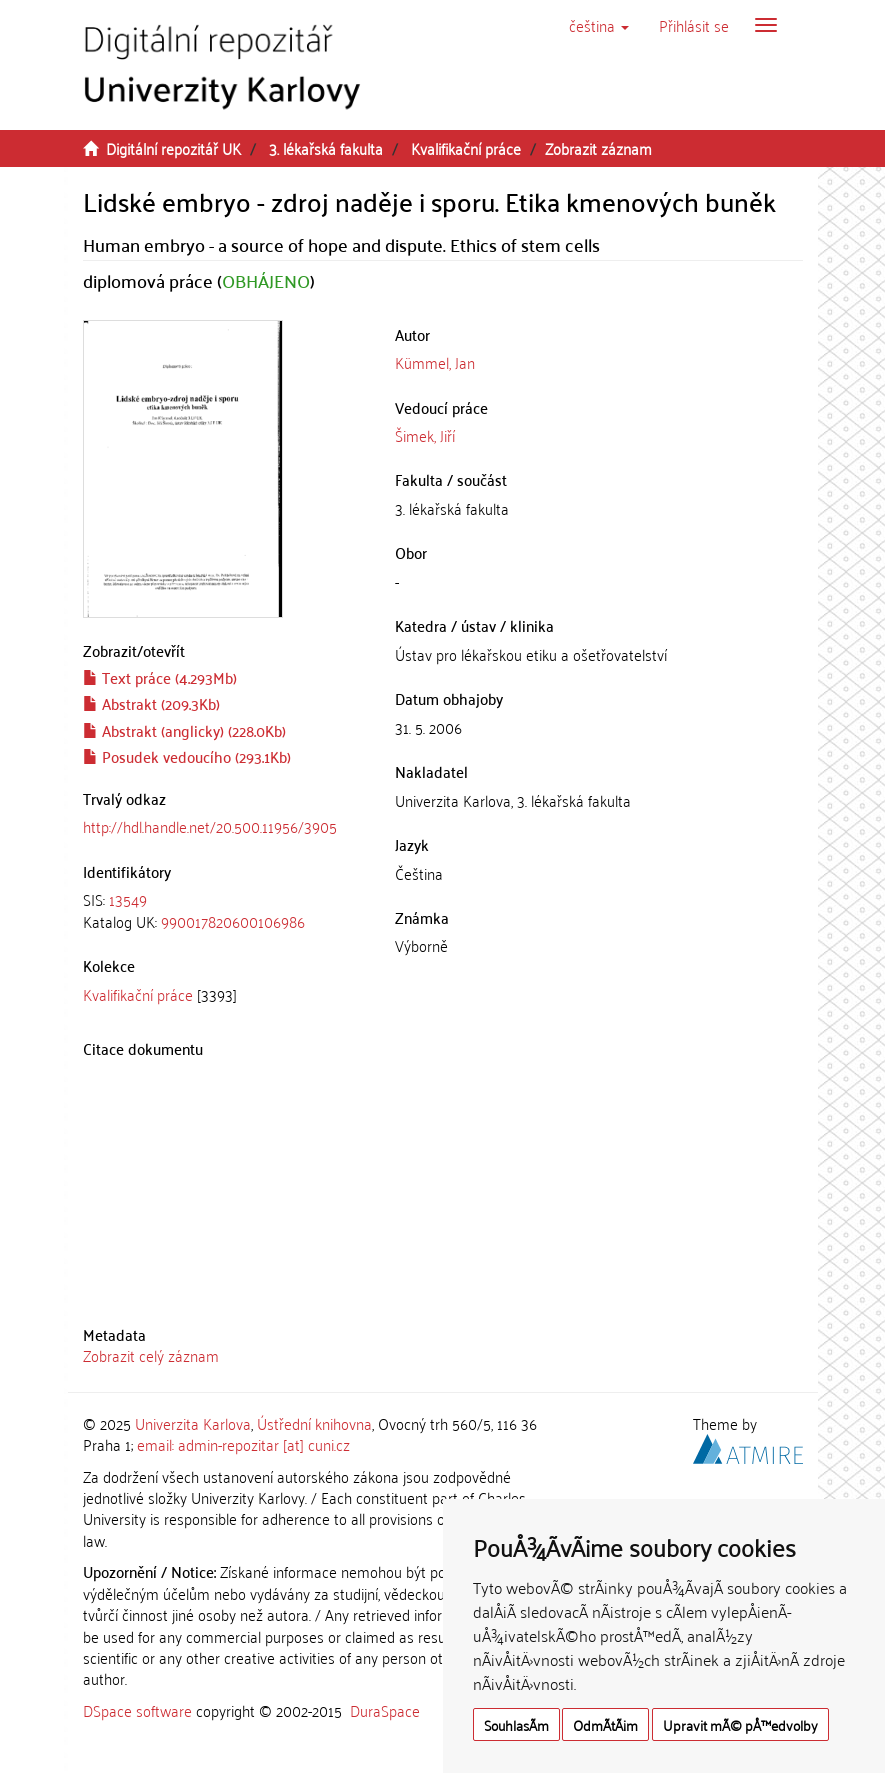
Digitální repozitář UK (173, 148)
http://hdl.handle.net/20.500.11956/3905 (210, 826)
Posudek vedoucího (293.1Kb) (187, 756)
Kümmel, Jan (435, 362)
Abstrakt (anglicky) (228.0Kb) (184, 730)
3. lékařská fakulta (326, 148)
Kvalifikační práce (466, 148)
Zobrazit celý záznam (151, 1355)
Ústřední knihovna (314, 1423)
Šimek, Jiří (425, 435)
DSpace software (137, 1710)
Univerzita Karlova (193, 1423)
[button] (599, 25)
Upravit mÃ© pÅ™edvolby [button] (740, 1724)
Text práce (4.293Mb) (160, 677)
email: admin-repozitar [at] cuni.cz (243, 1444)
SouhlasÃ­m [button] (516, 1724)
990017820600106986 (233, 921)
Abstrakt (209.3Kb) (151, 703)
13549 (128, 899)
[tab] (224, 910)
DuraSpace (385, 1710)
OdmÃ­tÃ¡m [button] (605, 1724)
